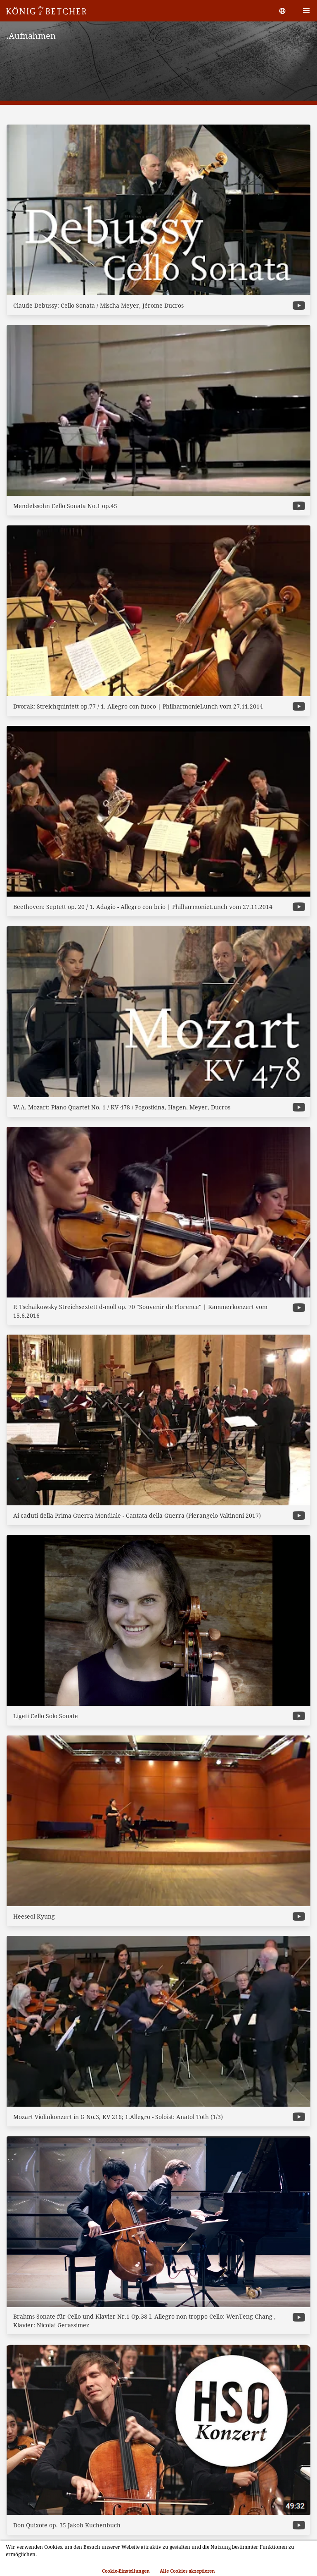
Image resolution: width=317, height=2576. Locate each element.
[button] (306, 10)
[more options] (298, 305)
